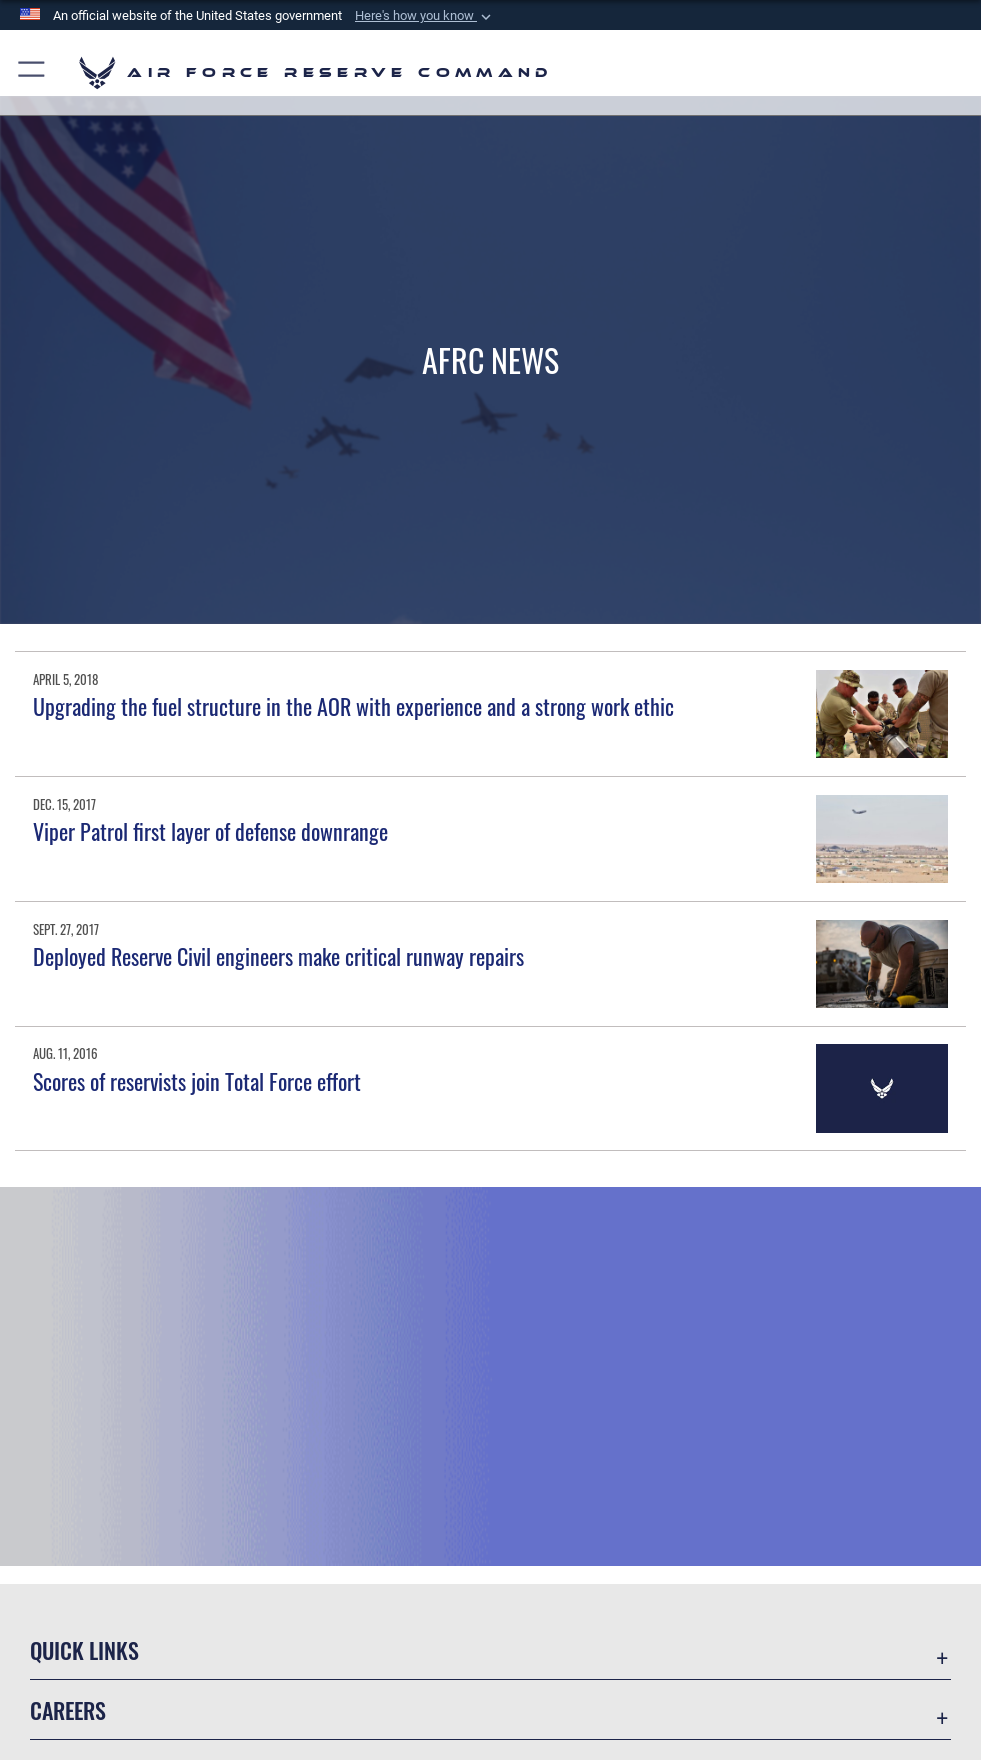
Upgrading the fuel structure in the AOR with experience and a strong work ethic (353, 706)
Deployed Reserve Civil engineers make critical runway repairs (278, 956)
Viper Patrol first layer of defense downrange (210, 831)
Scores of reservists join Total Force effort (197, 1081)
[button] (425, 16)
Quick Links (84, 1650)
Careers (68, 1710)
